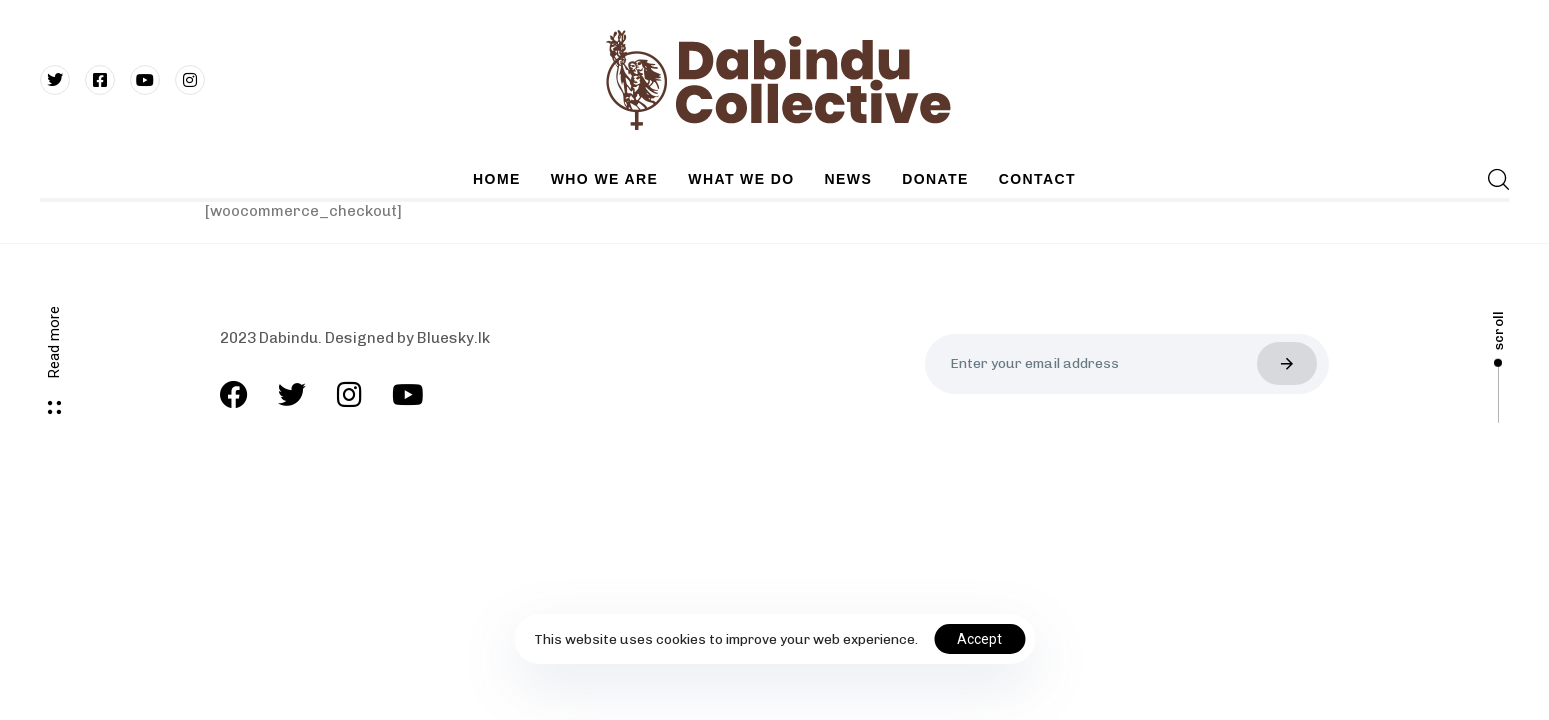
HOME (497, 179)
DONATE (935, 179)
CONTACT (1037, 179)
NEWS (849, 179)
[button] (1498, 179)
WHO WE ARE (605, 179)
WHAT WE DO (741, 179)
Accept (979, 639)
